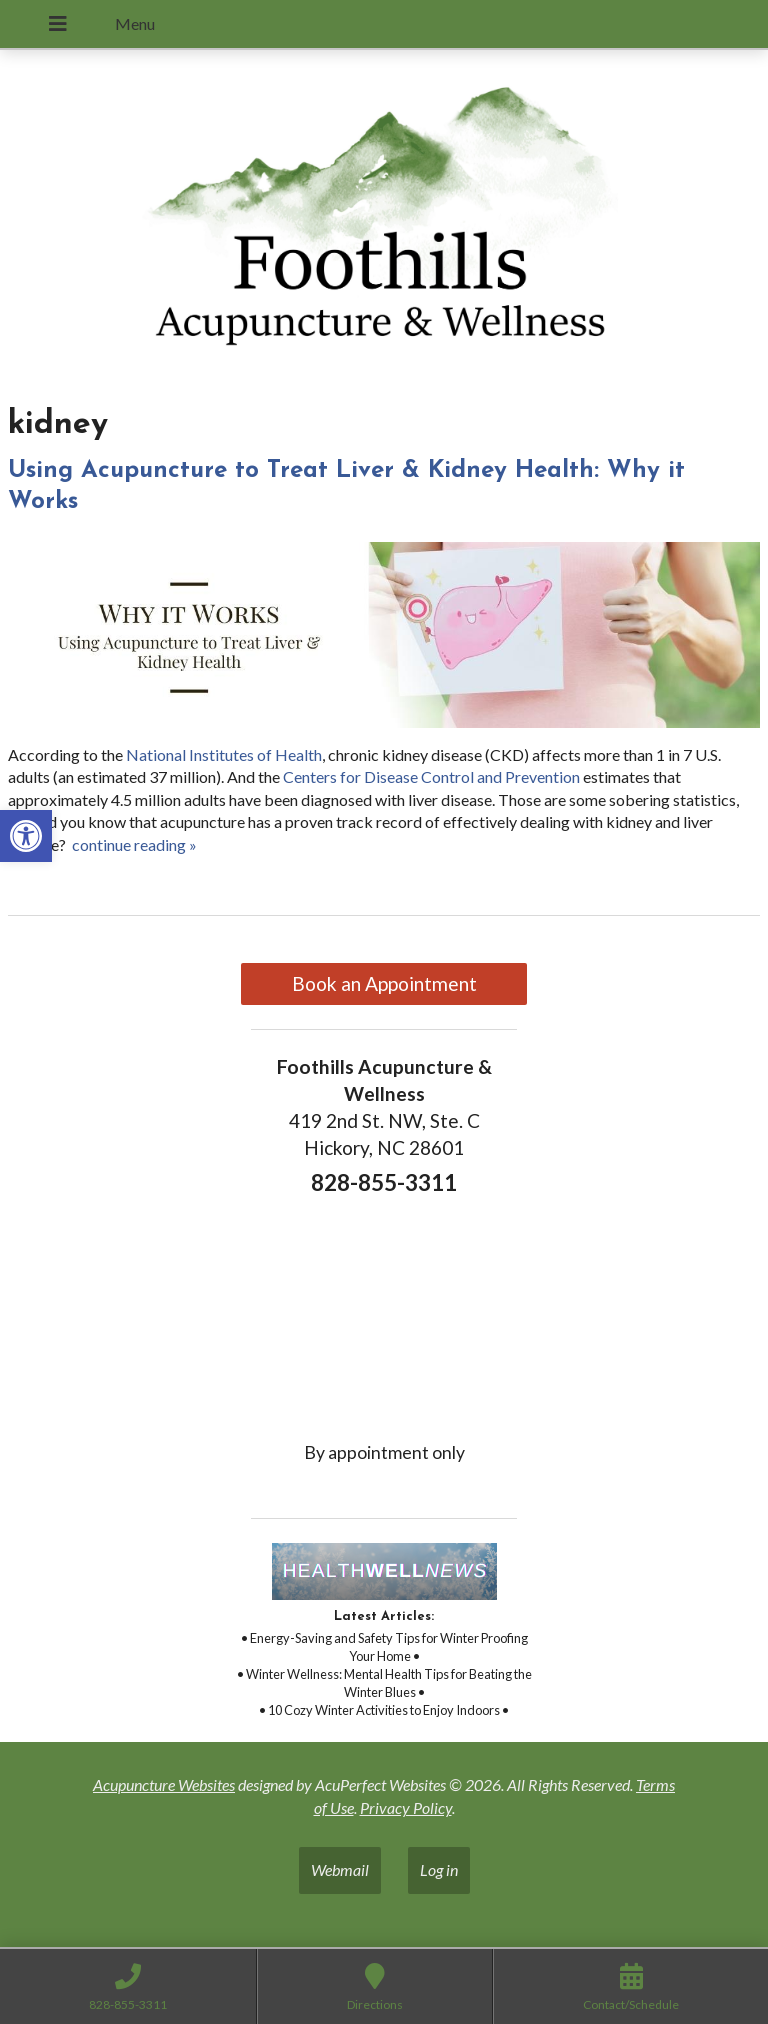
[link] (26, 836)
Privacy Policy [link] (406, 1807)
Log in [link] (439, 1869)
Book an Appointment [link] (384, 983)
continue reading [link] (134, 844)
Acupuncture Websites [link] (164, 1784)
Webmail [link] (340, 1869)
